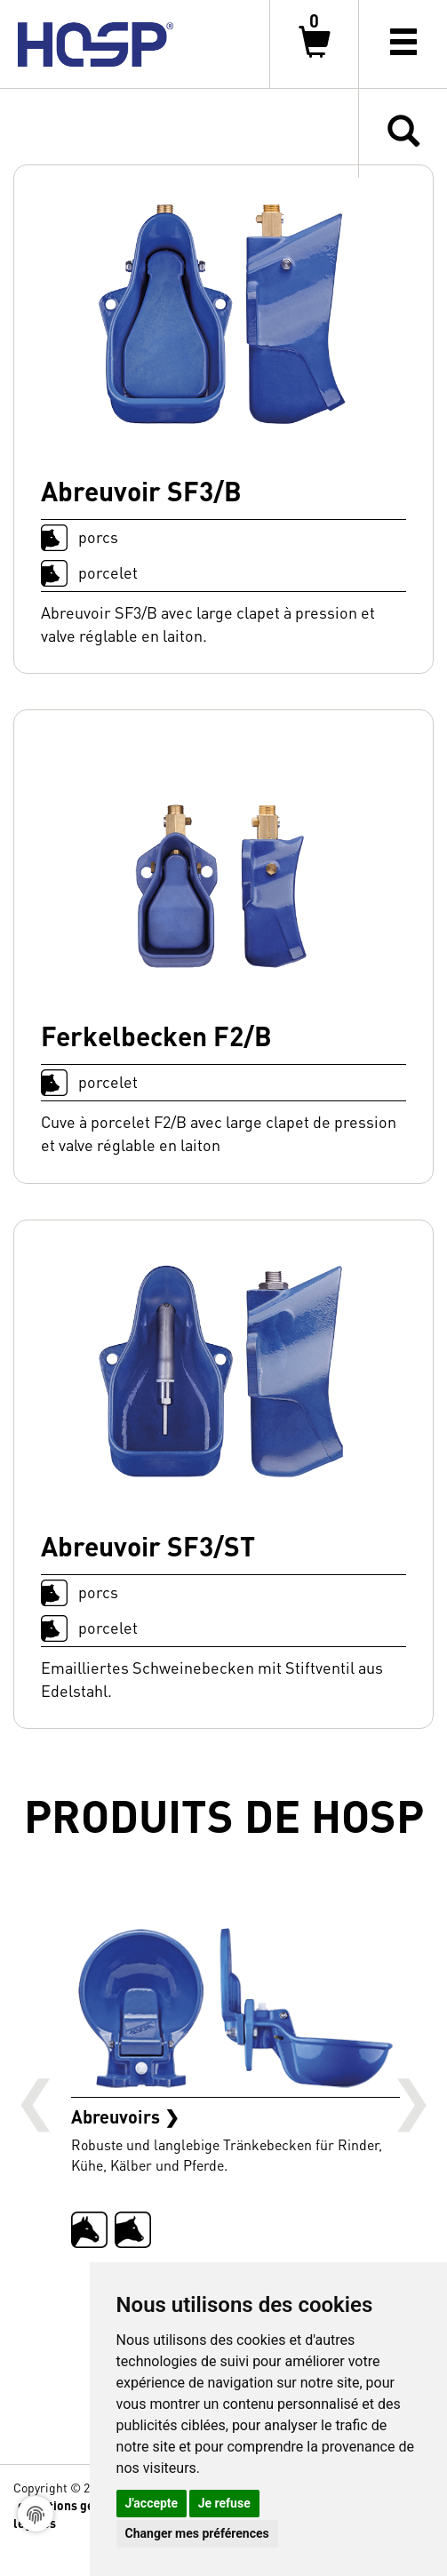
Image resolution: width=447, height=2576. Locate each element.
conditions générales (78, 2505)
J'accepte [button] (152, 2503)
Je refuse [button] (224, 2503)
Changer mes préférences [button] (197, 2533)
